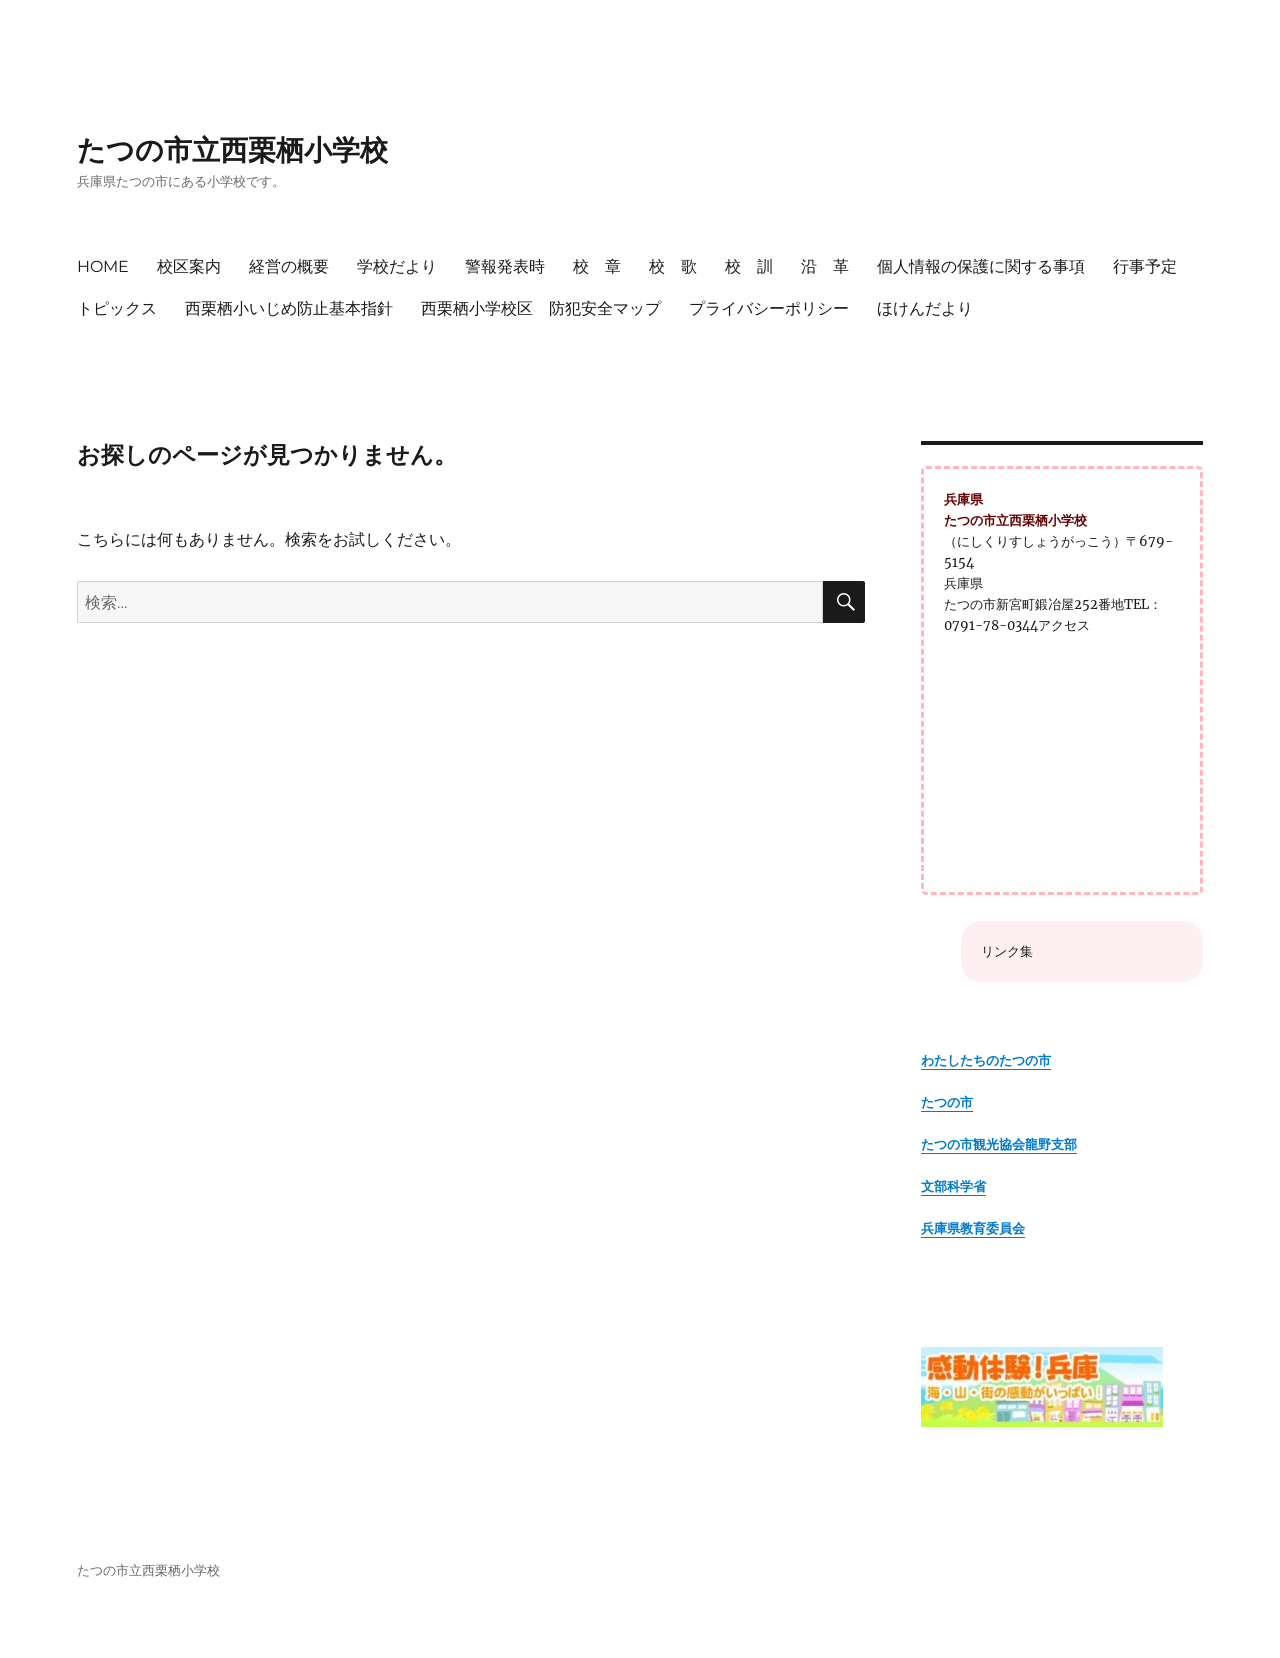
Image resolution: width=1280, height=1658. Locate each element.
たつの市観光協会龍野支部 (999, 1144)
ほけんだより (925, 308)
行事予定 (1145, 266)
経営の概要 (289, 266)
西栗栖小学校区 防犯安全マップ (541, 308)
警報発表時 (505, 266)
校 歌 (673, 266)
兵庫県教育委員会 (973, 1228)
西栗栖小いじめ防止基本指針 (289, 308)
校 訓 (749, 266)
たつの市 (947, 1102)
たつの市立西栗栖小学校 (232, 150)
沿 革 (825, 266)
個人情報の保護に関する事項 (981, 266)
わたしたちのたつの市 (986, 1060)
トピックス (117, 308)
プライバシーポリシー (769, 308)
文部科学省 (953, 1186)
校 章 (597, 266)
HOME (103, 266)
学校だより (397, 266)
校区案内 (189, 266)
